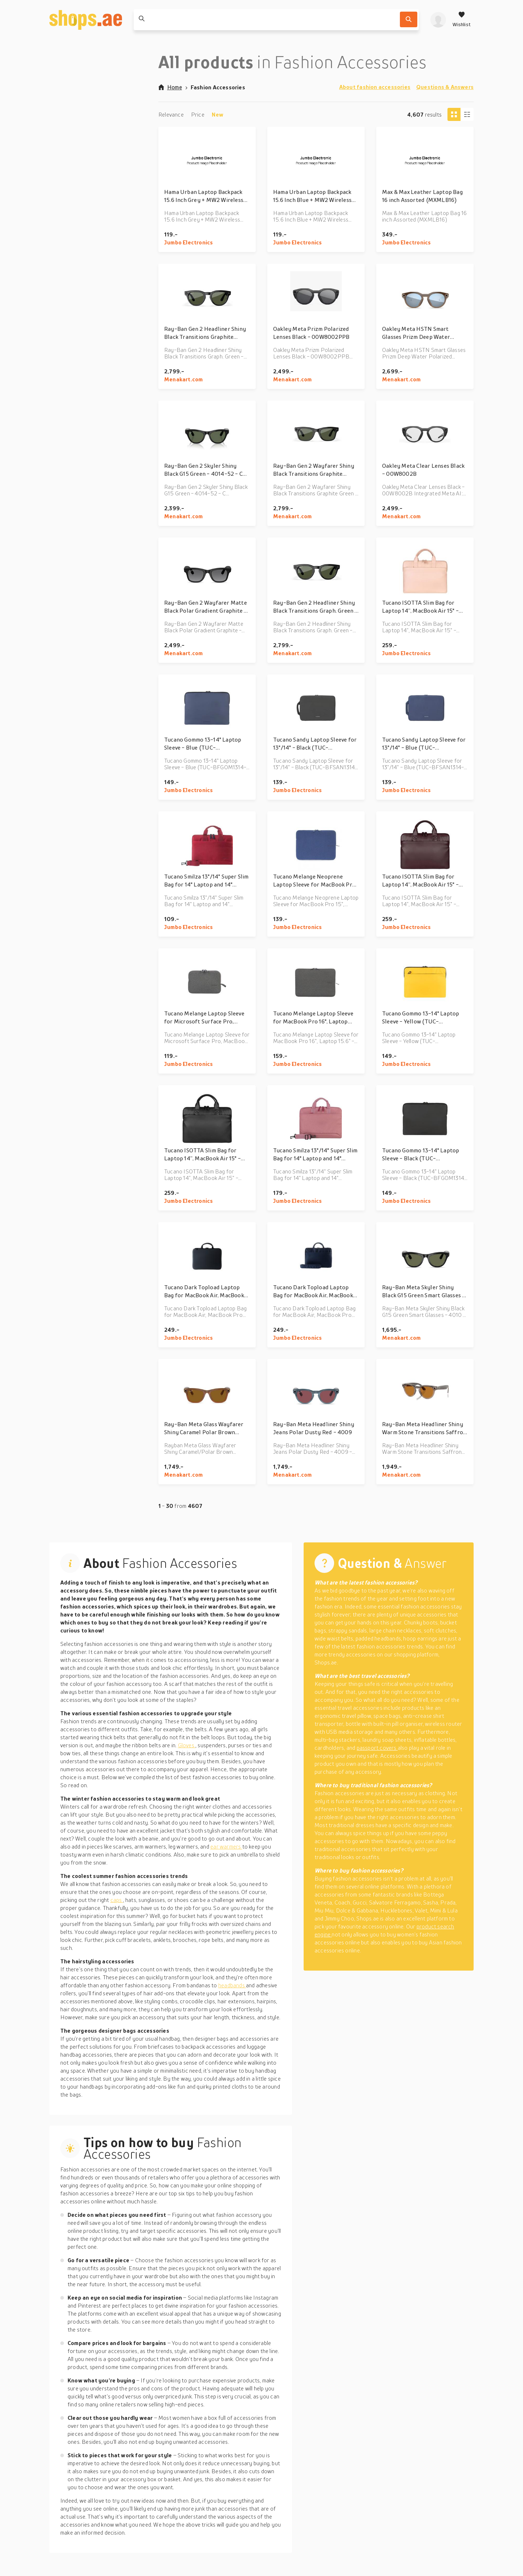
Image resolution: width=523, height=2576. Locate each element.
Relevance (171, 114)
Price (197, 114)
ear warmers (226, 1846)
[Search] (408, 19)
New (218, 114)
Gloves (186, 1745)
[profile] (438, 19)
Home (170, 87)
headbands (232, 1985)
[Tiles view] (454, 114)
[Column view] (467, 114)
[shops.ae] (85, 20)
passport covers (377, 1747)
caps (116, 1899)
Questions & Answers (445, 87)
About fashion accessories (374, 87)
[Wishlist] (462, 19)
